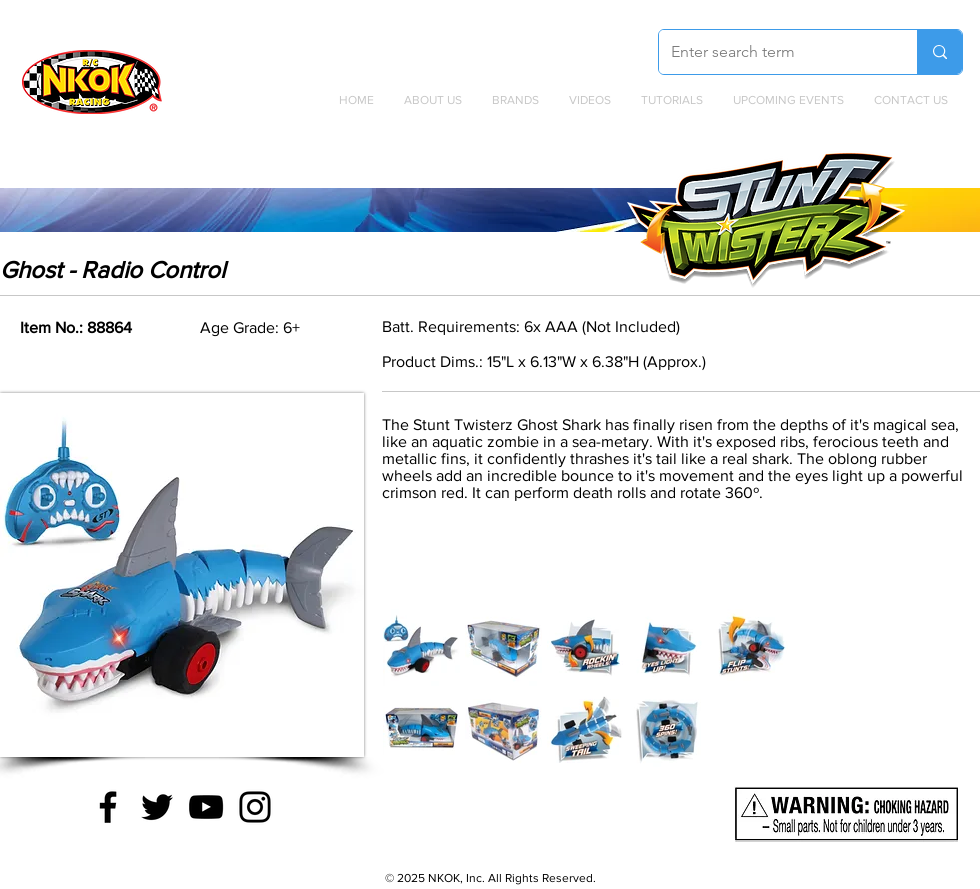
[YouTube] (206, 807)
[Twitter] (157, 807)
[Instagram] (255, 807)
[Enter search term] (773, 52)
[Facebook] (108, 807)
